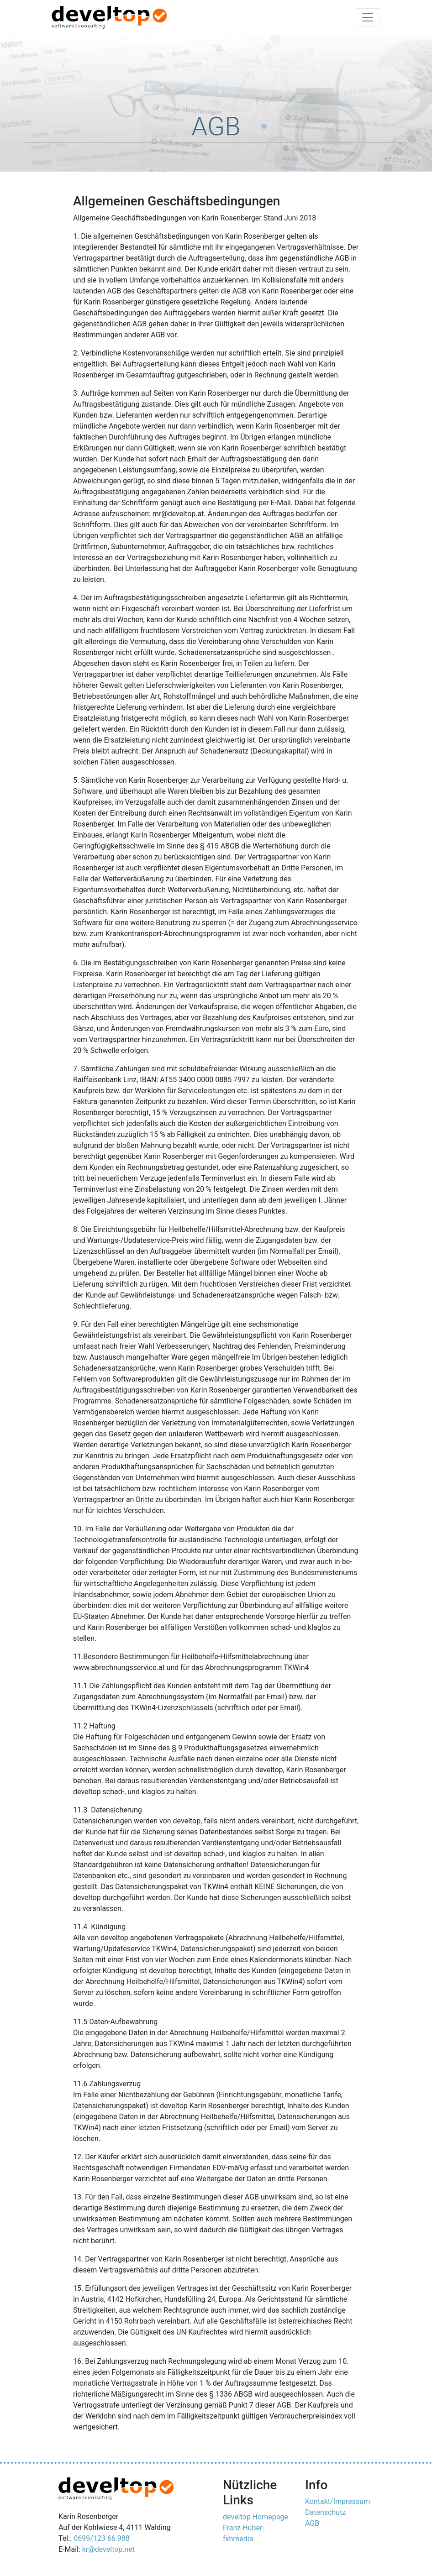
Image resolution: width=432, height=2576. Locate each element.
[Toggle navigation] (367, 17)
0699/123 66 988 (101, 2538)
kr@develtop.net (108, 2549)
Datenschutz (325, 2512)
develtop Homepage (255, 2517)
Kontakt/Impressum (337, 2501)
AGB (312, 2523)
